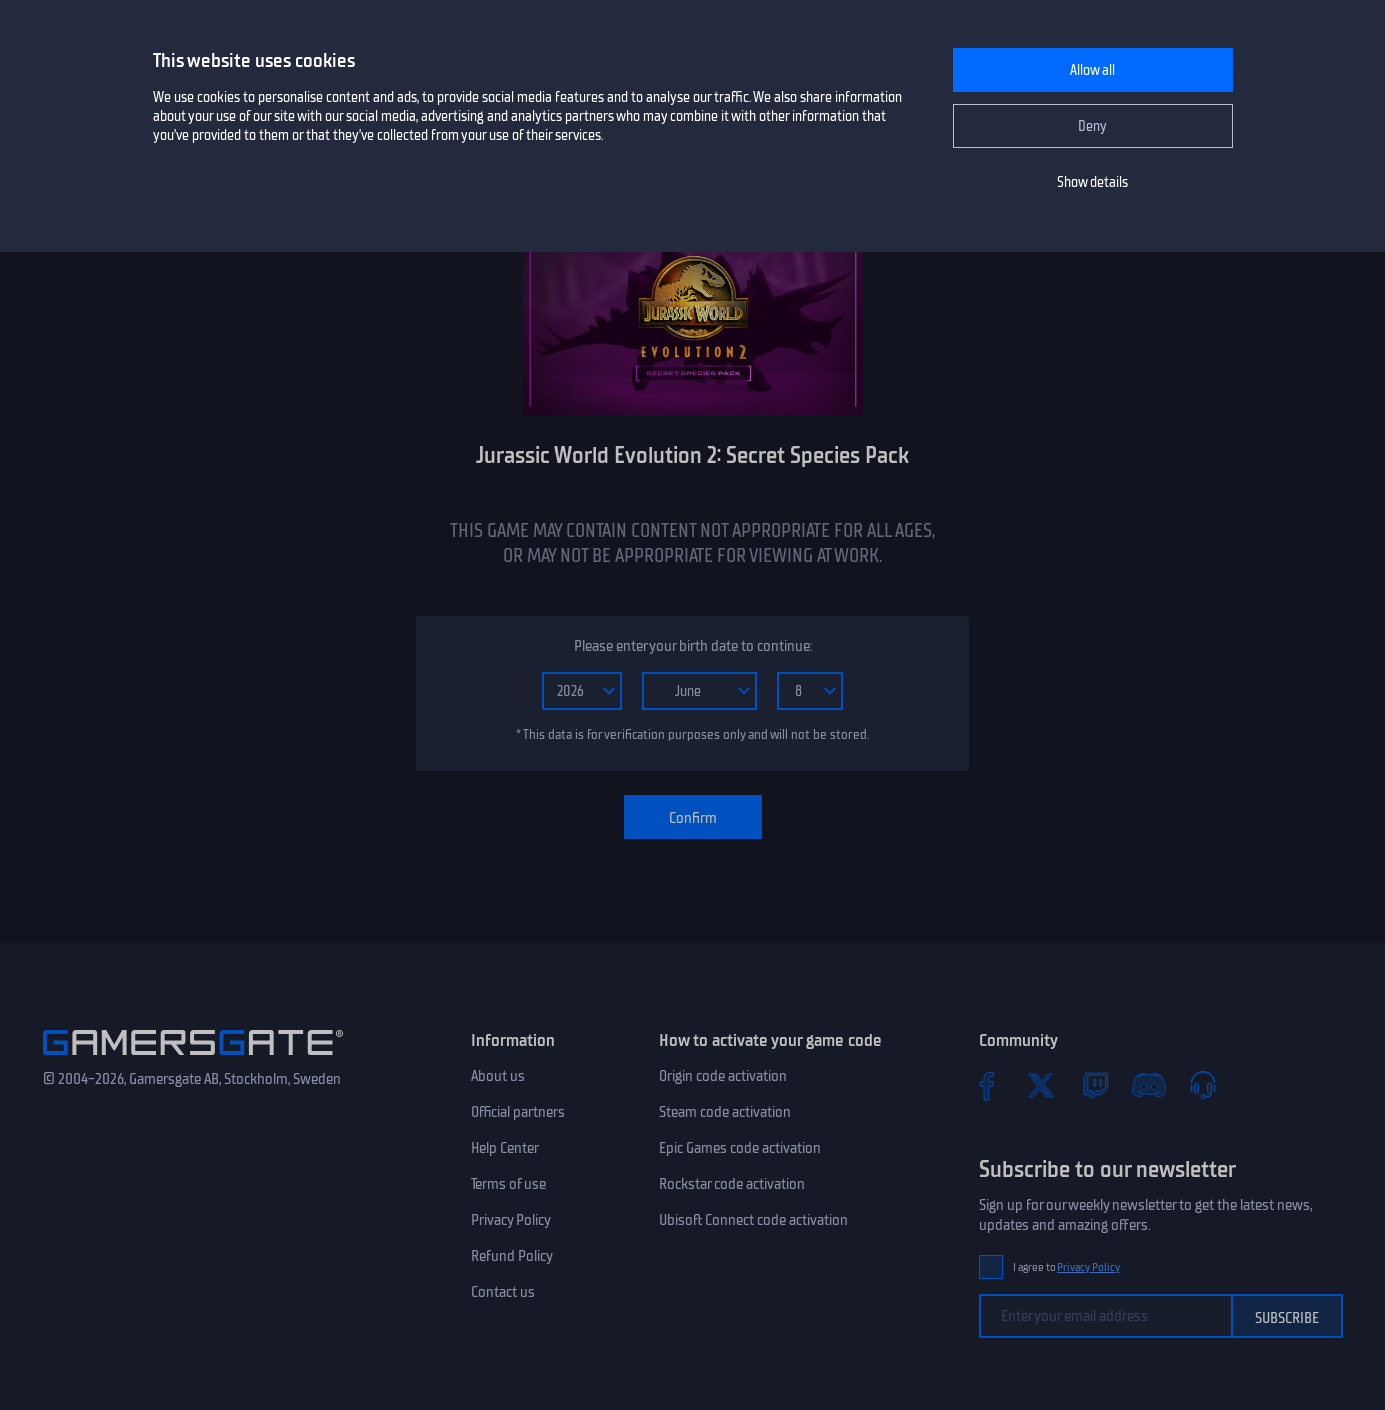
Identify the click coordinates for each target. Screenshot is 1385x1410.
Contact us (503, 1292)
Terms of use (508, 1184)
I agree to (1067, 1267)
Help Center (505, 1148)
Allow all (1092, 70)
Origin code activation (723, 1076)
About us (498, 1076)
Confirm (693, 818)
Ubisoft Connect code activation (753, 1220)
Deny (1092, 126)
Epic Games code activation (740, 1148)
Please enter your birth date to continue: (693, 646)
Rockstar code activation (732, 1184)
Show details (1092, 182)
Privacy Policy (511, 1220)
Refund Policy (512, 1256)
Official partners (518, 1112)
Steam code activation (725, 1112)
